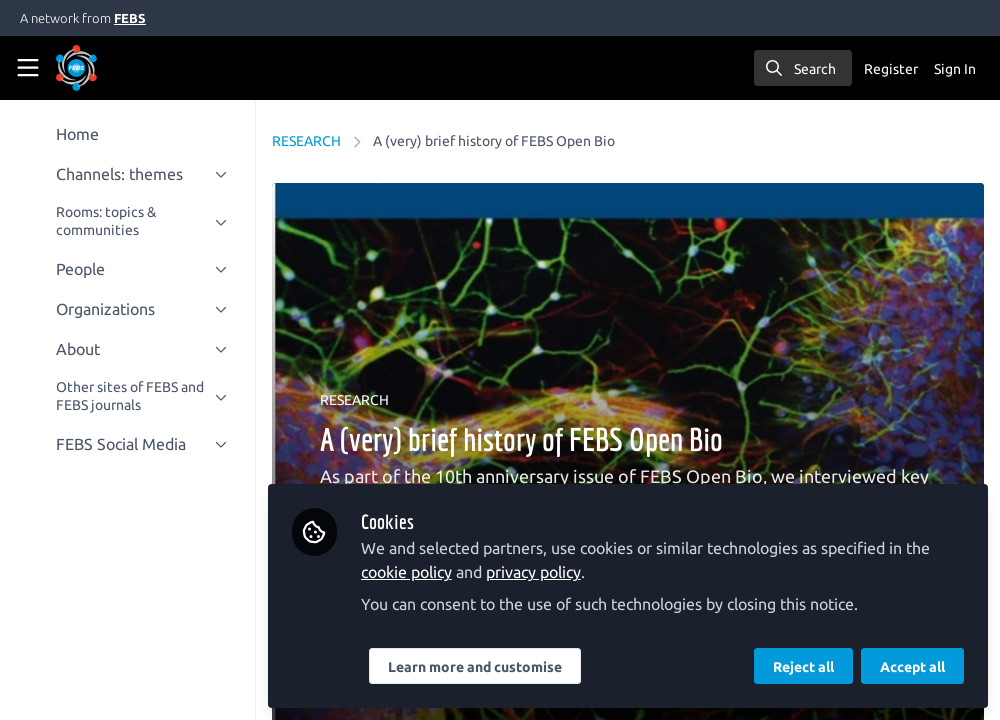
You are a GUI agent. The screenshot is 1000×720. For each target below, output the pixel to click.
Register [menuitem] (891, 69)
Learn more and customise (475, 667)
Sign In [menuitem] (955, 69)
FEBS (130, 18)
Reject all (803, 667)
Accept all (912, 667)
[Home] (104, 68)
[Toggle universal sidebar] (28, 68)
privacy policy (533, 572)
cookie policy (406, 572)
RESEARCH (306, 141)
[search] (803, 68)
